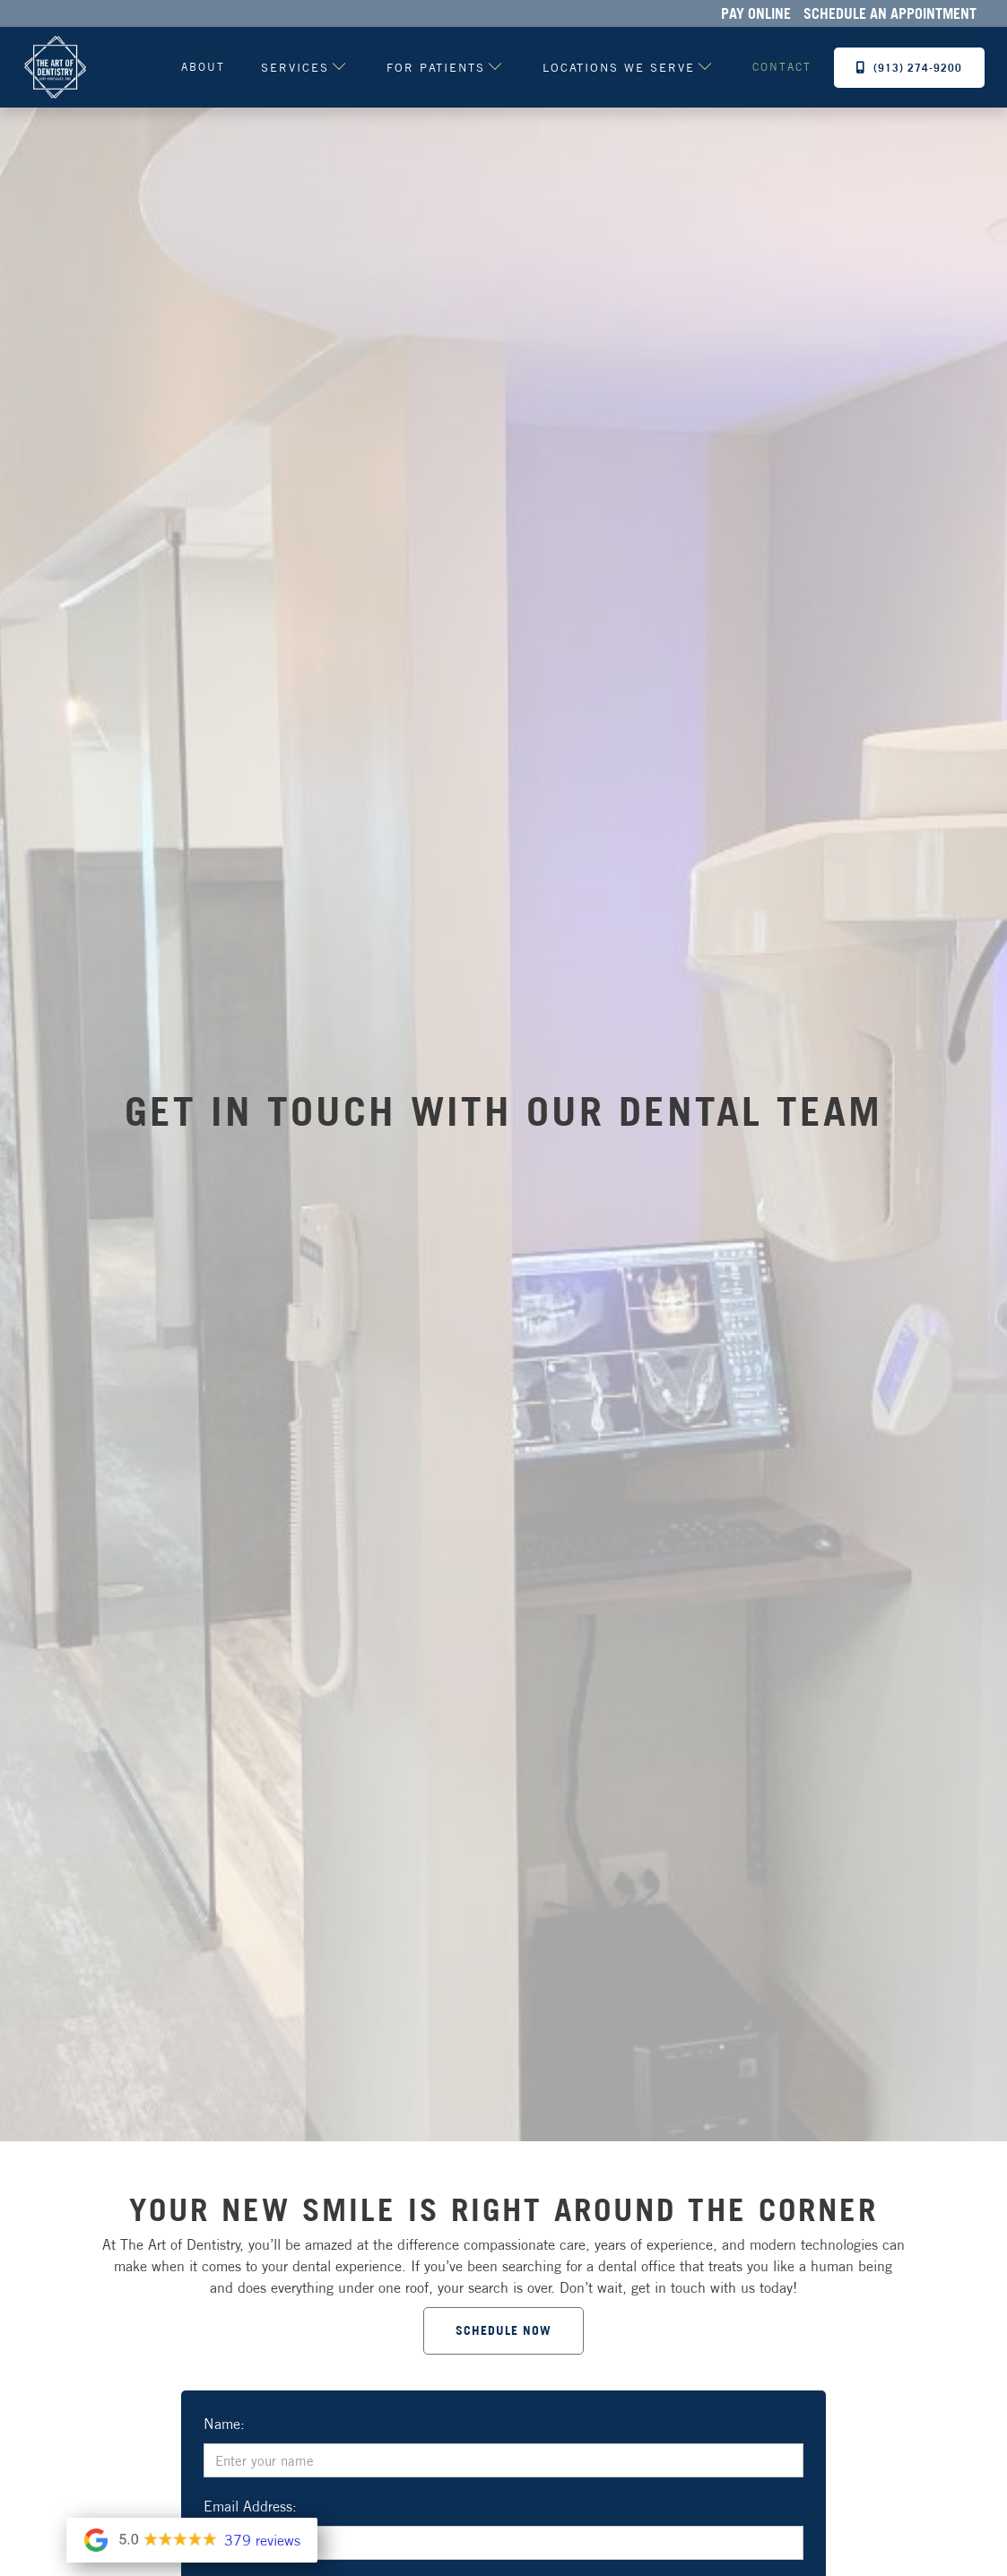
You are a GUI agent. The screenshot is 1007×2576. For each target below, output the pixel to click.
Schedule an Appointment (890, 13)
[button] (297, 67)
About (203, 66)
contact (782, 66)
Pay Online (756, 13)
